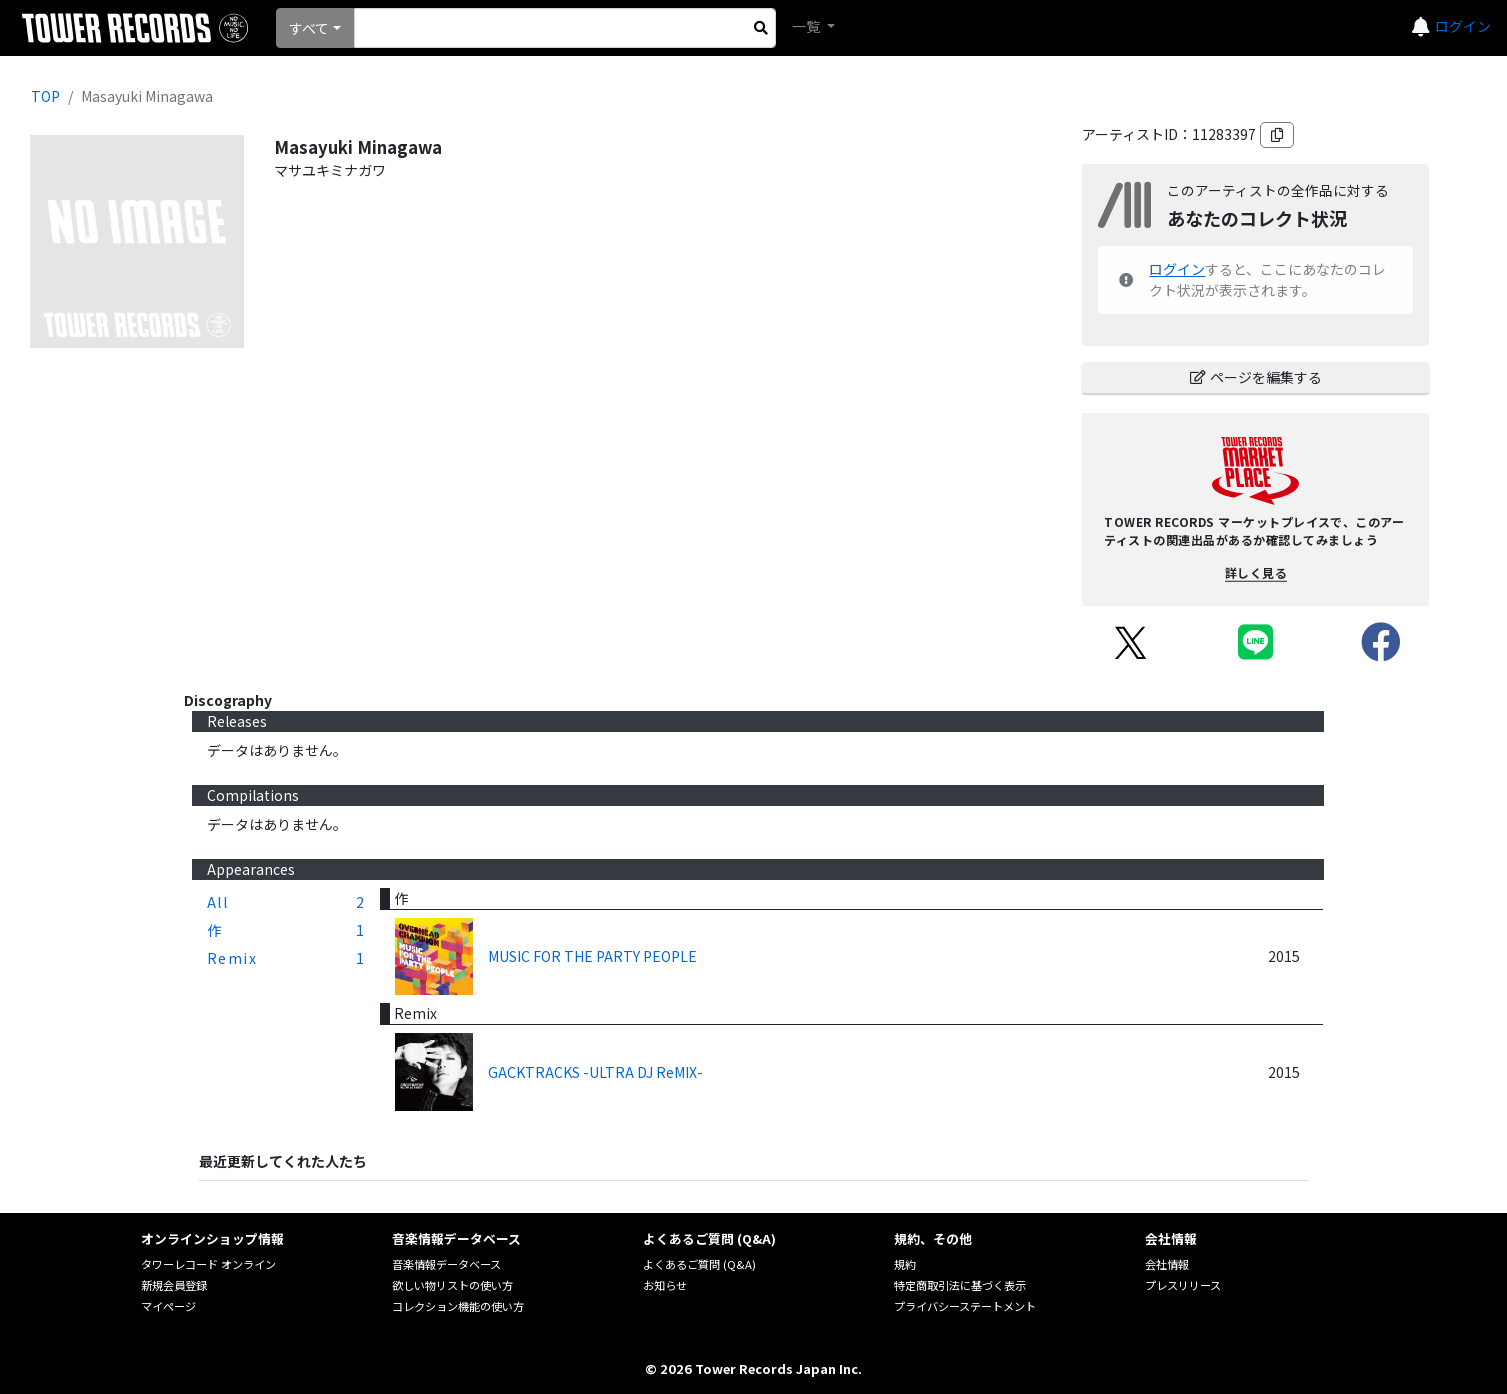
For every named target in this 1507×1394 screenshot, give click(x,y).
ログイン (1463, 26)
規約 (905, 1264)
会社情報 (1167, 1264)
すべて (309, 28)
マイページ (168, 1306)
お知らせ (665, 1285)
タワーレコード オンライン (208, 1264)
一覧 (807, 26)
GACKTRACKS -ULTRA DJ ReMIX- (595, 1072)
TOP (45, 96)
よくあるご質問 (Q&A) (699, 1264)
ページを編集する (1256, 377)
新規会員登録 (174, 1285)
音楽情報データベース (446, 1264)
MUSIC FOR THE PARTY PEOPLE (592, 956)
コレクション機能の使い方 (458, 1306)
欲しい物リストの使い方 (452, 1285)
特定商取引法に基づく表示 (960, 1285)
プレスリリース (1183, 1285)
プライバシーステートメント (965, 1306)
